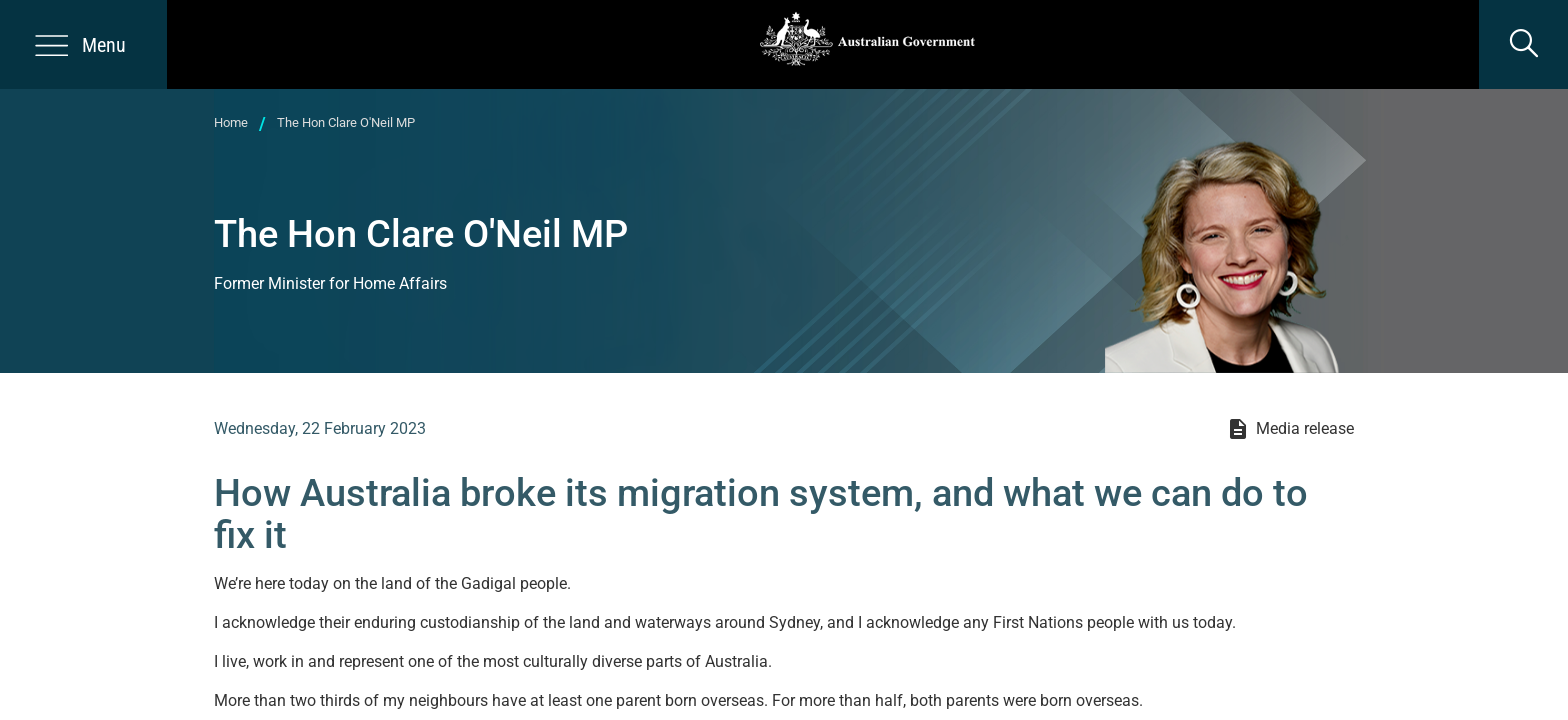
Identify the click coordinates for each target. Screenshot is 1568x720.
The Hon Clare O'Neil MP (346, 122)
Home (231, 122)
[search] (1523, 44)
